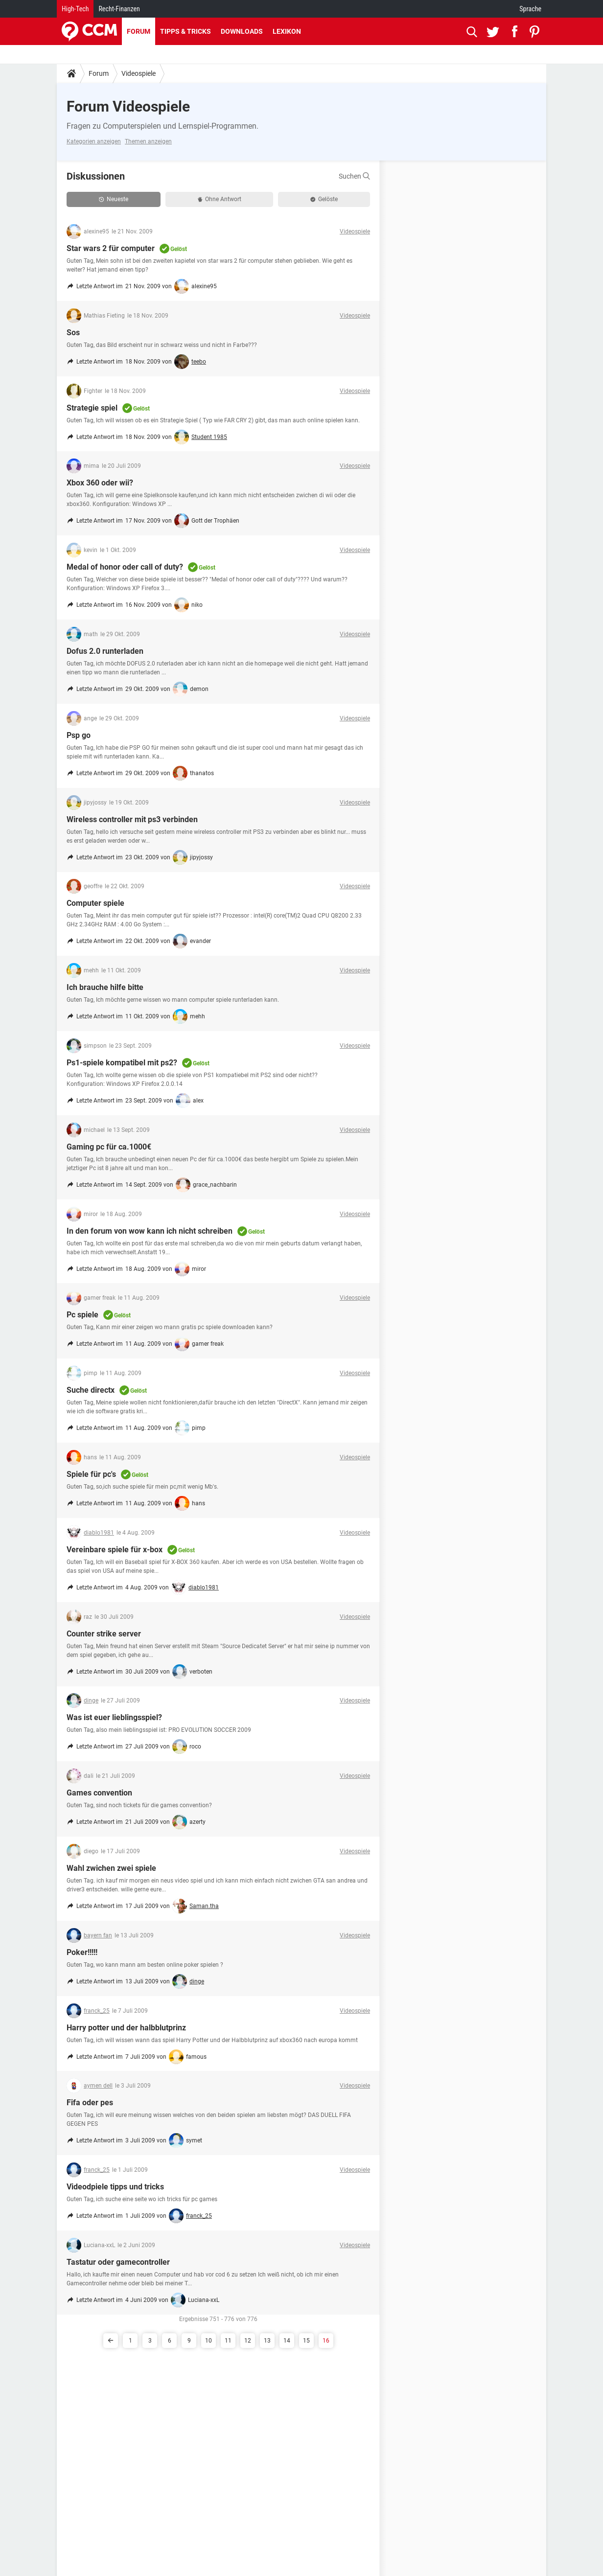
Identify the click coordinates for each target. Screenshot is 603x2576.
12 (247, 2340)
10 (208, 2340)
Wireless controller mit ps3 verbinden (132, 819)
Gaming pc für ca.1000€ (109, 1146)
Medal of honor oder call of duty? (125, 567)
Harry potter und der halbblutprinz (126, 2027)
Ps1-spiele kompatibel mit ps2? (122, 1062)
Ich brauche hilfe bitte (105, 987)
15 (306, 2340)
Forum (138, 31)
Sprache (530, 9)
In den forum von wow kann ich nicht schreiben (149, 1231)
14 (286, 2340)
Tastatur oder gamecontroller (118, 2262)
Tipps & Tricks (185, 31)
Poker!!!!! (82, 1952)
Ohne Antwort (219, 199)
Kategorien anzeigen (94, 141)
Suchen (354, 176)
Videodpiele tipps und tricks (115, 2186)
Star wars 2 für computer (111, 248)
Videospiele (138, 73)
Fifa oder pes (90, 2102)
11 (228, 2340)
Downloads (242, 31)
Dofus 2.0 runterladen (105, 651)
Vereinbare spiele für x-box (114, 1549)
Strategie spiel (92, 408)
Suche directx (91, 1390)
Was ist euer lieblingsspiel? (114, 1717)
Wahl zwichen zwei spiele (111, 1868)
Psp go (79, 735)
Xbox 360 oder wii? (100, 482)
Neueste (113, 199)
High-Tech (75, 9)
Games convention (99, 1792)
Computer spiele (95, 903)
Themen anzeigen (148, 141)
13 (267, 2340)
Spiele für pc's (91, 1474)
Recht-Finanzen (118, 9)
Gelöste (324, 199)
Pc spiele (82, 1314)
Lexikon (287, 31)
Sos (73, 332)
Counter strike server (104, 1633)
